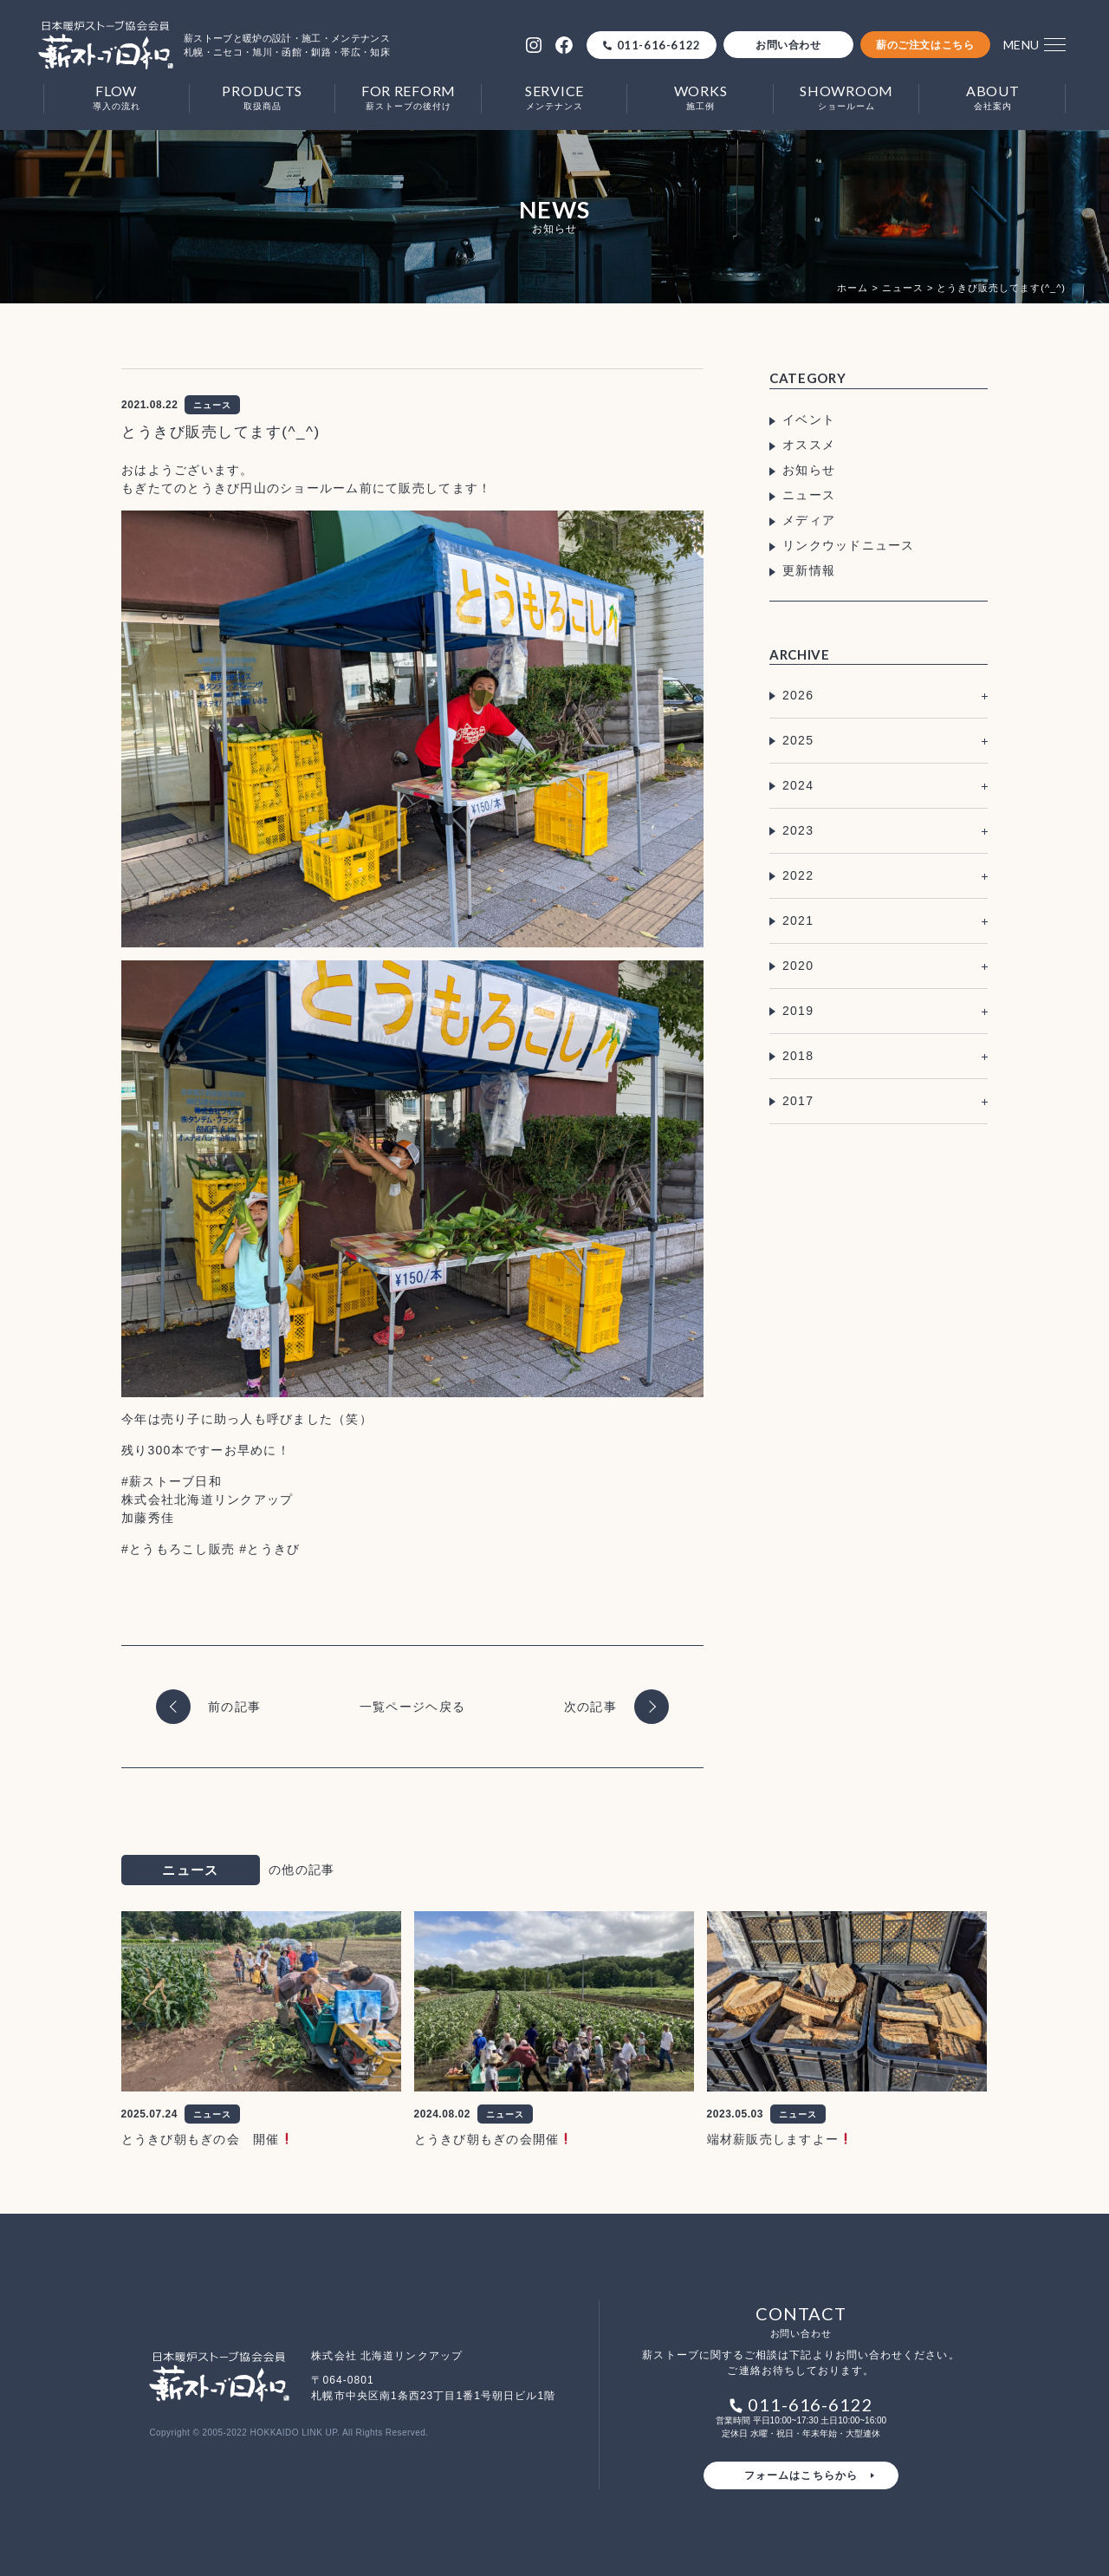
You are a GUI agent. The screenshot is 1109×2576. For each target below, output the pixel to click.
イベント (808, 419)
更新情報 (808, 570)
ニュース (808, 495)
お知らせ (808, 470)
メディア (808, 520)
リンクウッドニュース (848, 545)
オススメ (808, 445)
